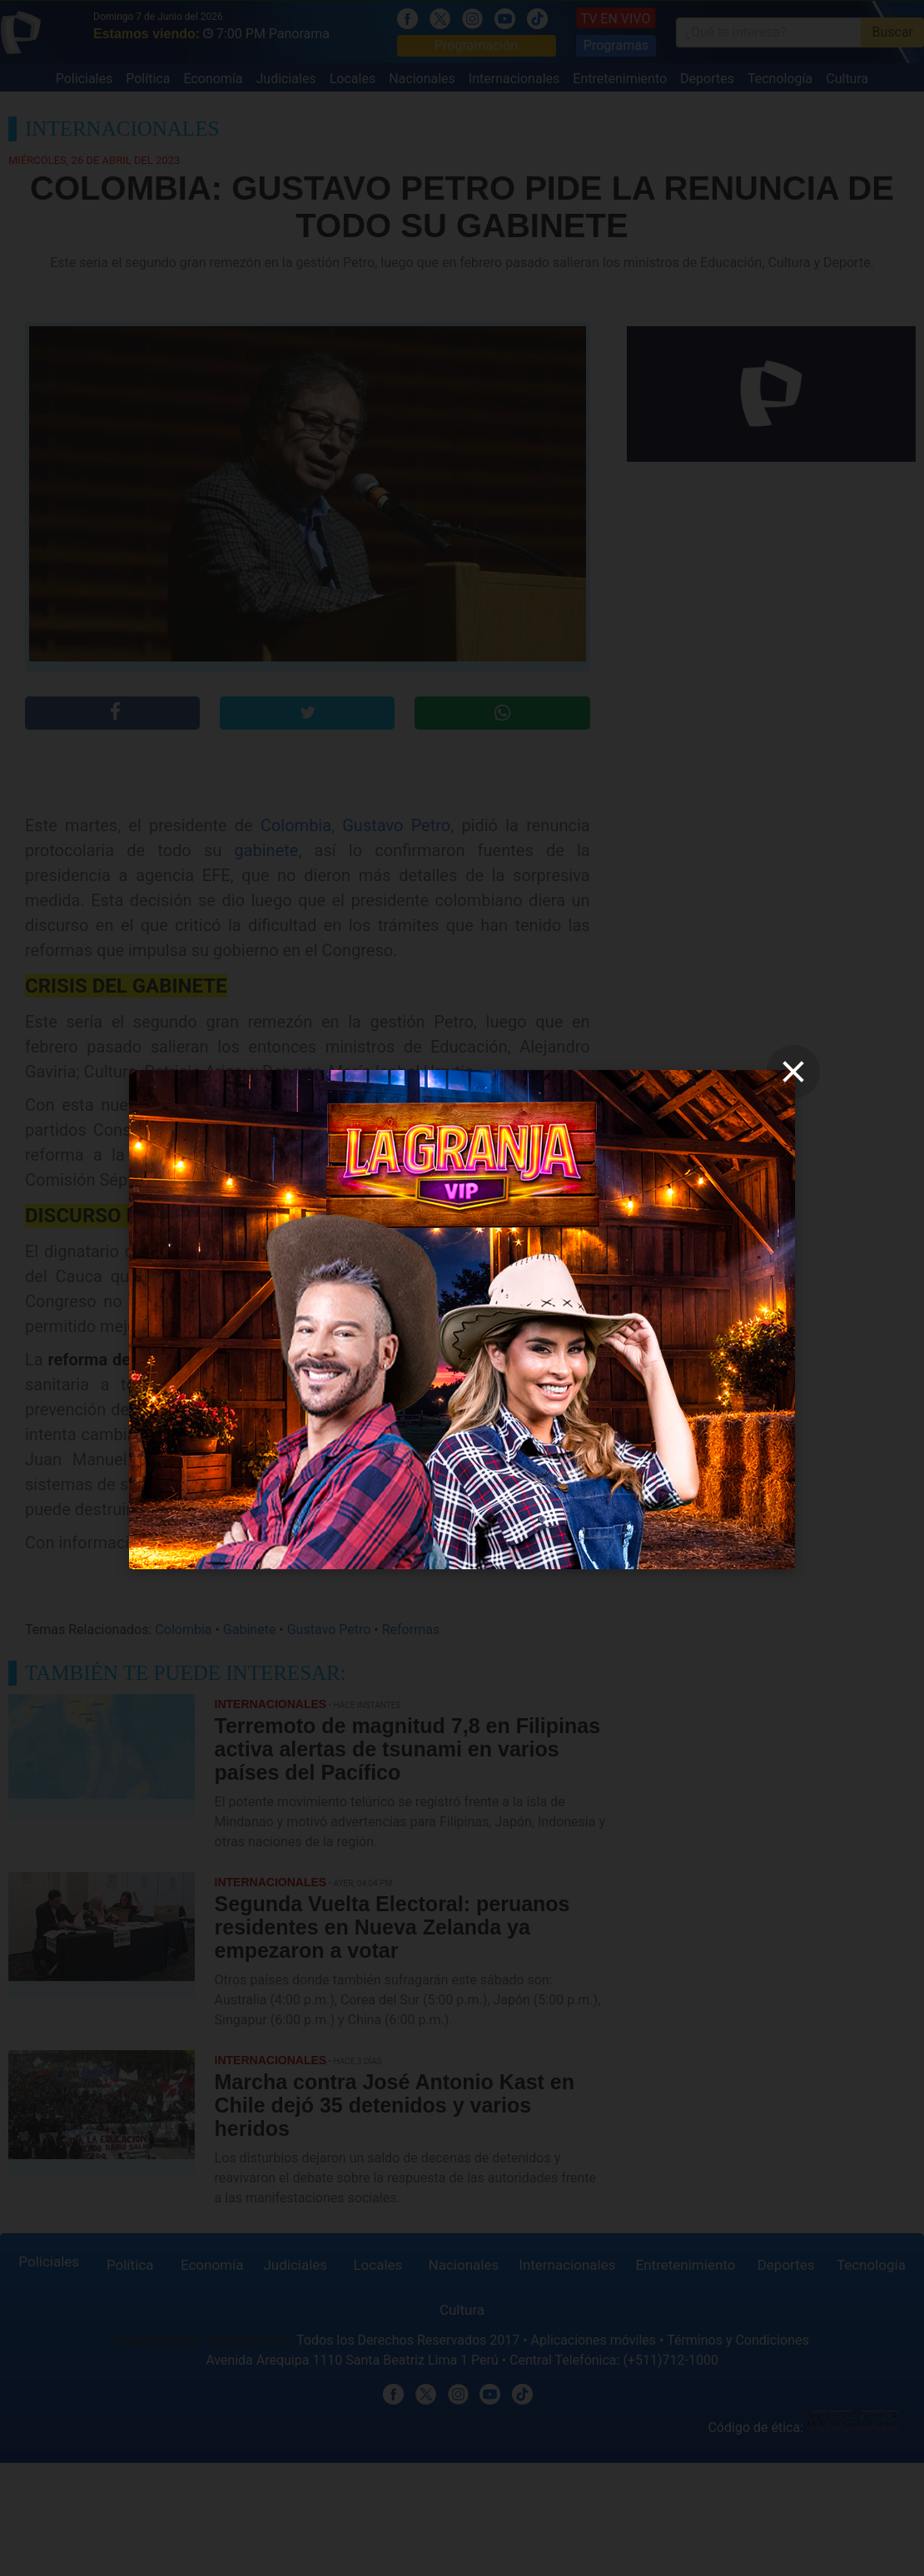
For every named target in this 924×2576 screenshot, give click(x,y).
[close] (793, 1071)
